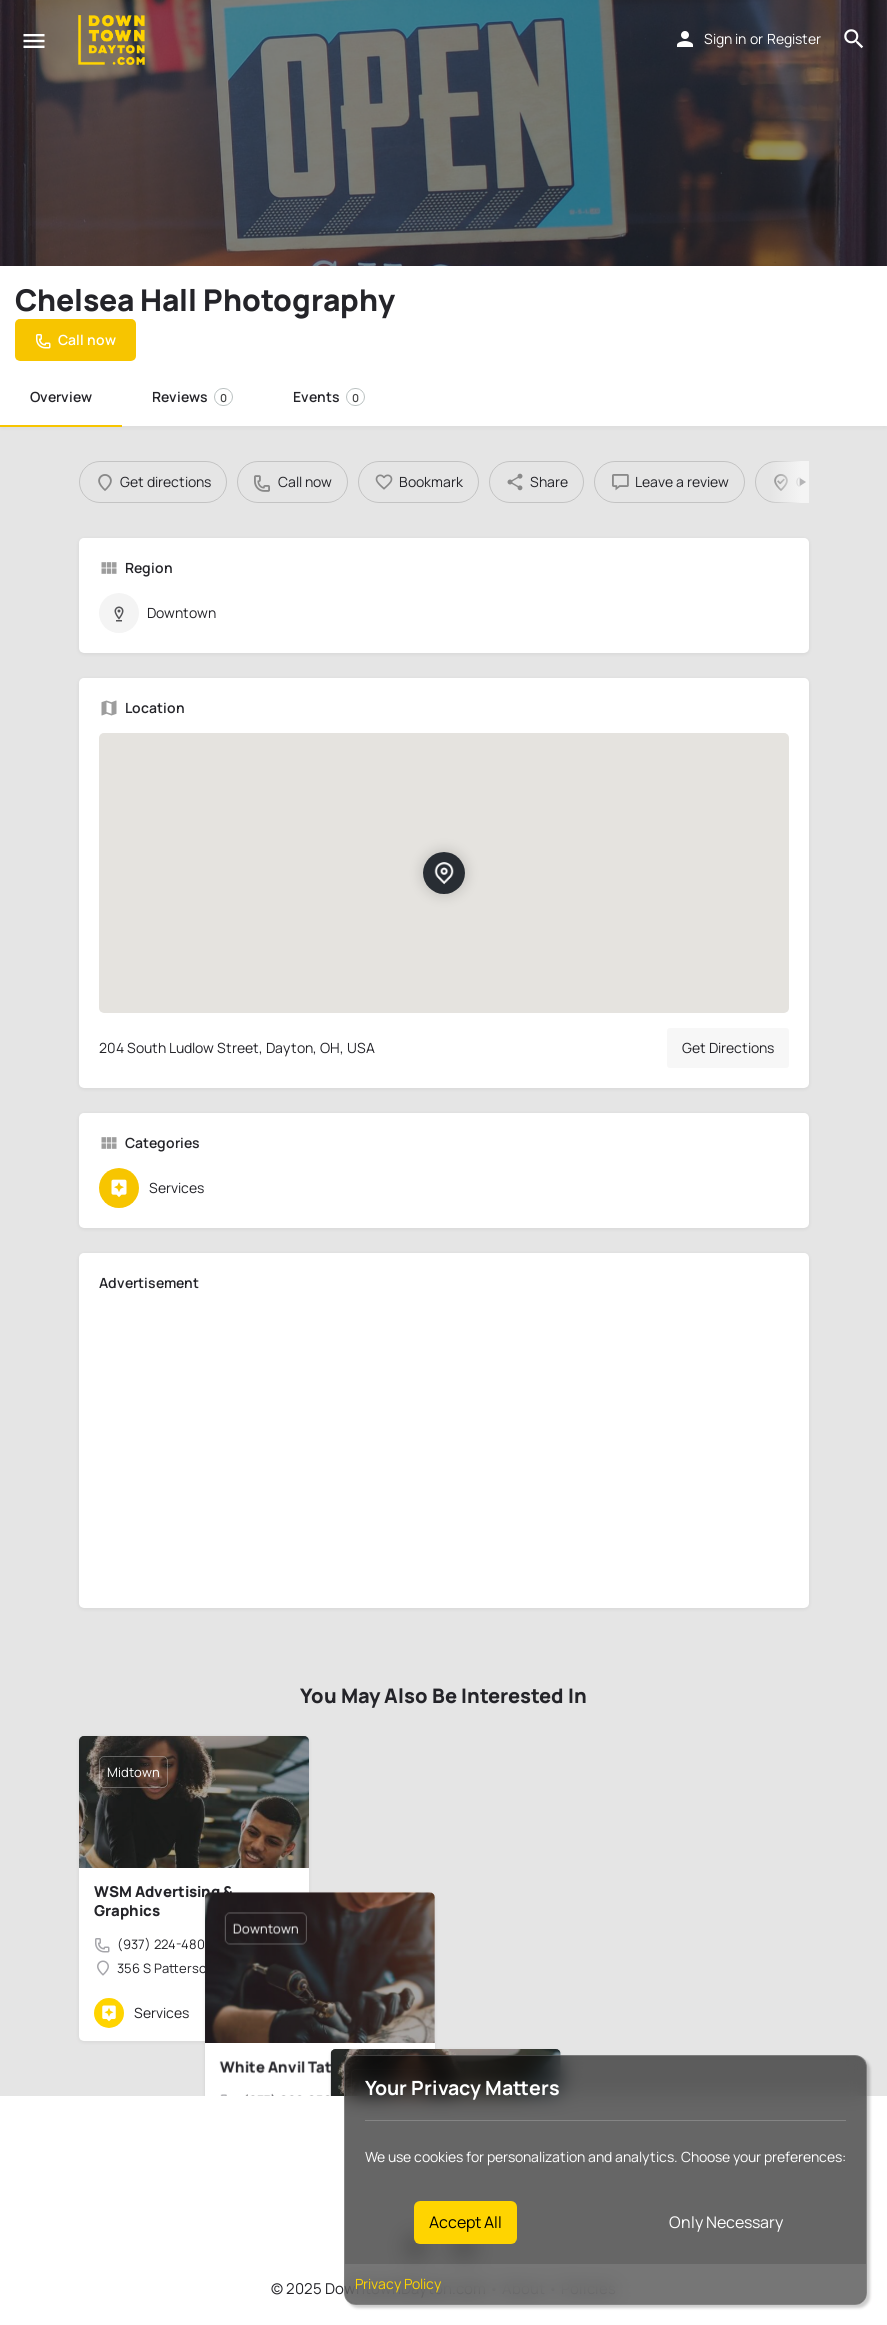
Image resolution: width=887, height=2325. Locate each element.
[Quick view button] (239, 2013)
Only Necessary (726, 2222)
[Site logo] (114, 40)
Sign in (725, 38)
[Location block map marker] (443, 873)
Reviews (192, 396)
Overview (61, 396)
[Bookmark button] (278, 2013)
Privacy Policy (398, 2283)
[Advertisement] (444, 1448)
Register (794, 38)
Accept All (465, 2222)
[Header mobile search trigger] (854, 39)
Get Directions (728, 1047)
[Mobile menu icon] (34, 40)
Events (329, 396)
